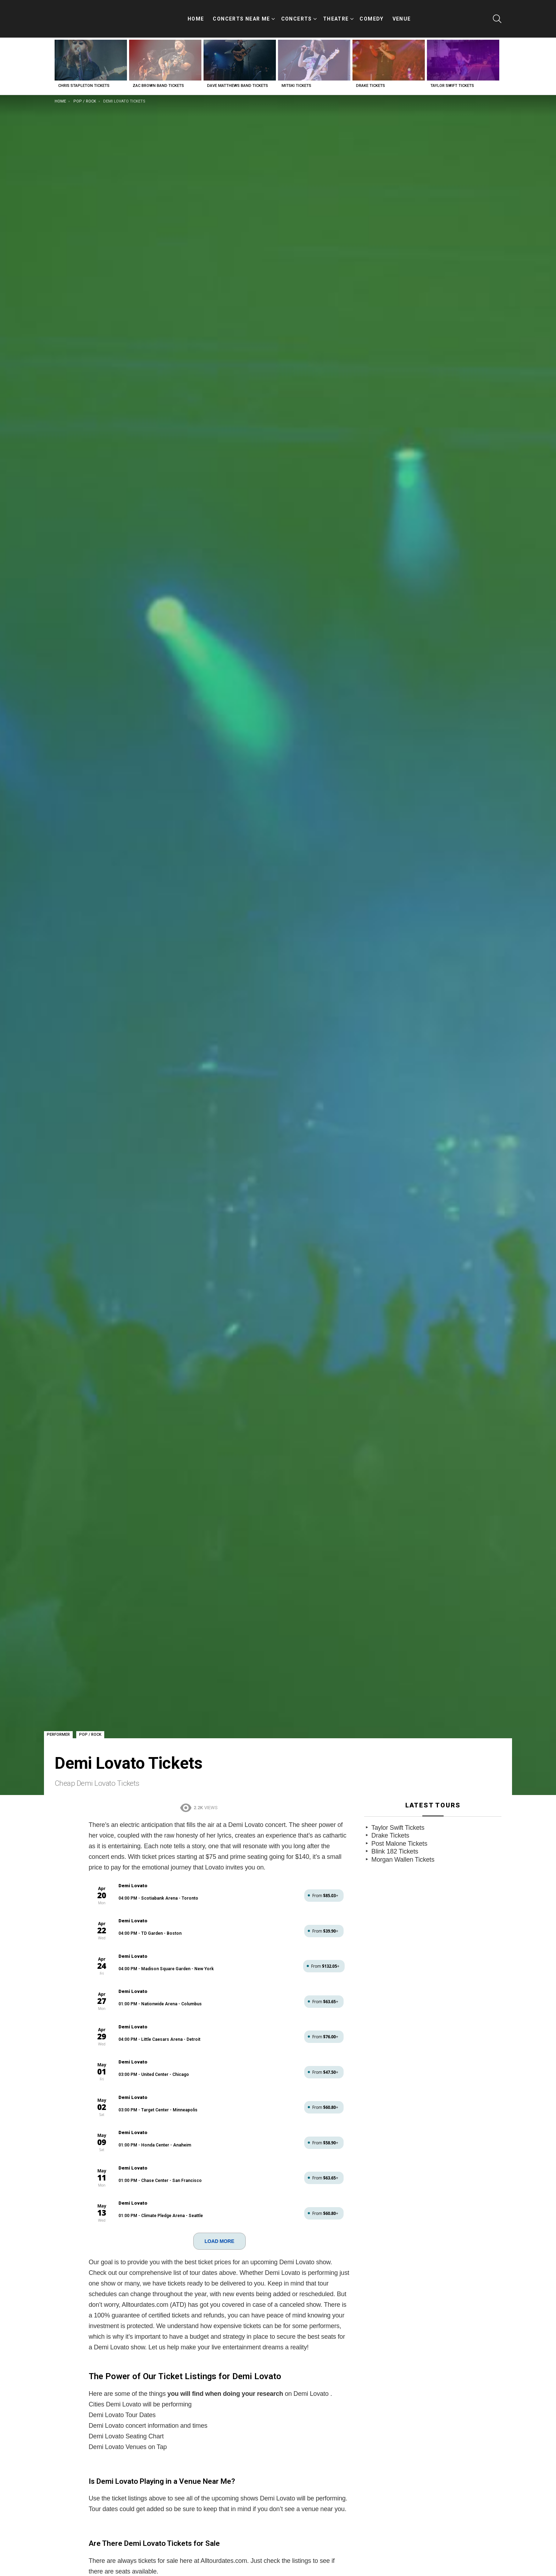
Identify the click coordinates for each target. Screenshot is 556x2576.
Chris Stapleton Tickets (84, 78)
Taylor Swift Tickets (452, 78)
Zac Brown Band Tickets (158, 78)
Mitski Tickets (296, 78)
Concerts (296, 16)
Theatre (336, 16)
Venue (402, 15)
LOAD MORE (219, 2234)
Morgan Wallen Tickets (402, 1852)
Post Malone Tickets (399, 1836)
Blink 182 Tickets (394, 1844)
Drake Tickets (370, 78)
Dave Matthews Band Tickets (237, 78)
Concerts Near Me (241, 16)
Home (196, 15)
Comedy (371, 15)
